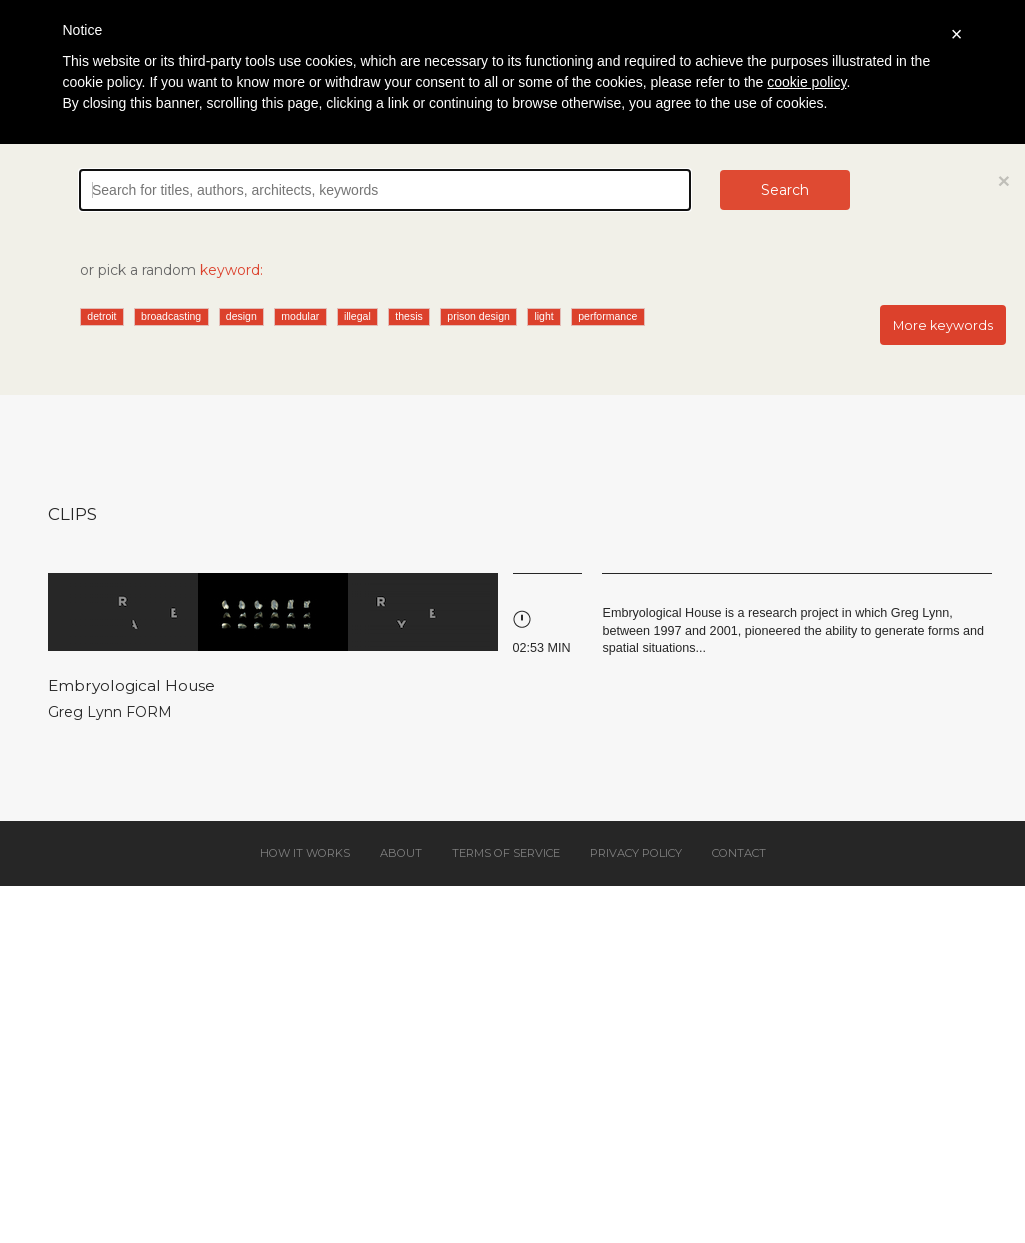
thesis (408, 316)
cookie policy (806, 82)
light (543, 316)
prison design (478, 316)
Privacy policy (636, 853)
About (401, 853)
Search (785, 190)
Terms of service (506, 853)
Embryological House (131, 685)
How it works (305, 853)
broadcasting (171, 316)
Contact (739, 853)
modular (300, 316)
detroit (101, 316)
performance (607, 316)
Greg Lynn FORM (110, 712)
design (241, 316)
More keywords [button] (943, 325)
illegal (357, 316)
